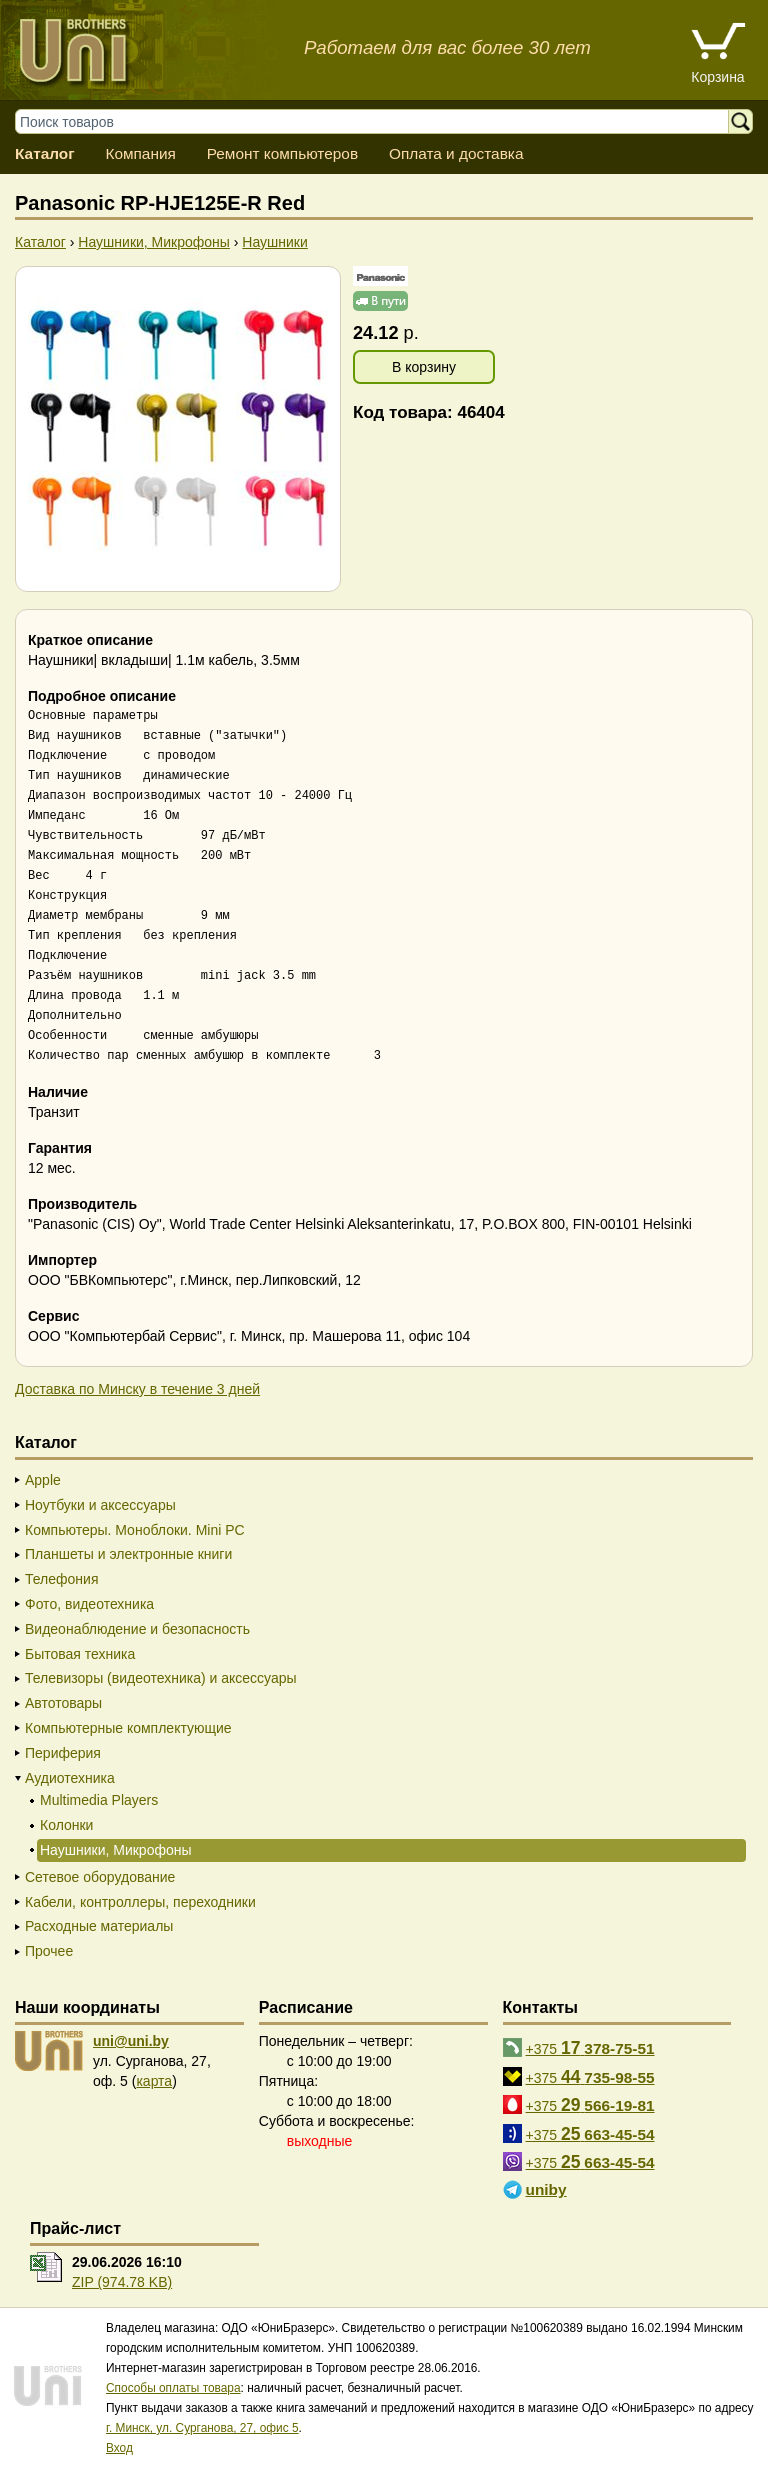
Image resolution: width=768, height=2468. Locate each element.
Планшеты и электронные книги (128, 1554)
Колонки (66, 1825)
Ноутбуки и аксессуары (100, 1505)
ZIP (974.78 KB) (122, 2282)
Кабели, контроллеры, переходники (140, 1902)
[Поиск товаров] (381, 121)
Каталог (45, 153)
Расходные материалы (99, 1926)
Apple (43, 1480)
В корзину (424, 367)
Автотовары (63, 1703)
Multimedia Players (99, 1800)
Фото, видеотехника (89, 1604)
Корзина (717, 77)
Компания (140, 153)
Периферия (63, 1753)
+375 (590, 2048)
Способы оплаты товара (173, 2388)
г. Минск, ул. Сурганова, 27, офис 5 (202, 2428)
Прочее (49, 1951)
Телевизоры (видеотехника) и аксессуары (161, 1678)
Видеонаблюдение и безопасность (137, 1629)
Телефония (61, 1579)
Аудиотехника (70, 1778)
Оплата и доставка (456, 153)
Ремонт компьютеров (282, 153)
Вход (119, 2448)
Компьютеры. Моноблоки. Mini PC (135, 1530)
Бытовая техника (80, 1654)
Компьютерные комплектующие (128, 1728)
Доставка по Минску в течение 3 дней (137, 1389)
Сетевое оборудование (100, 1877)
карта (154, 2081)
